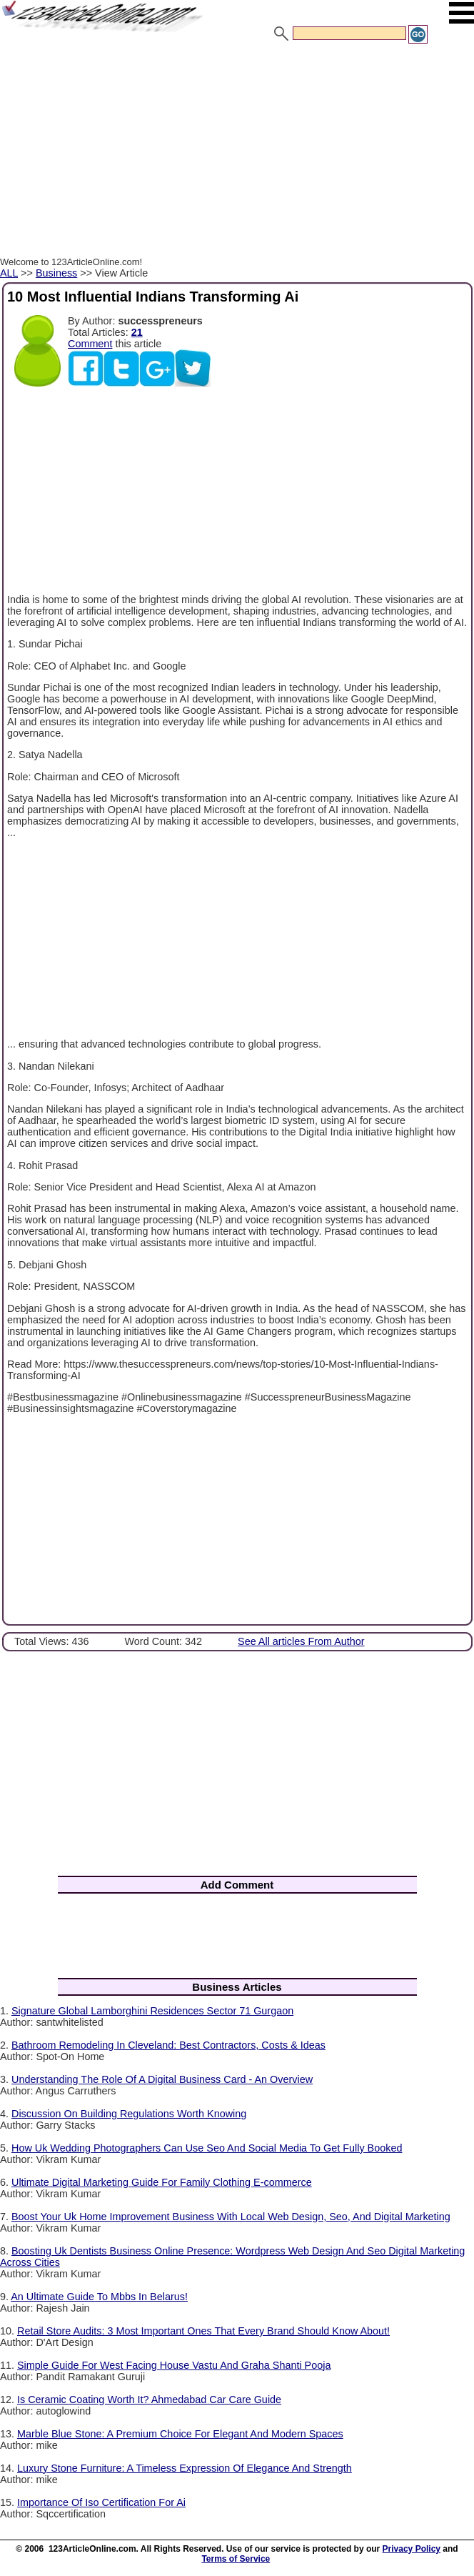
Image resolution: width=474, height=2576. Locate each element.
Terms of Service (235, 2559)
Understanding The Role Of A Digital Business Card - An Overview (162, 2079)
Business (56, 273)
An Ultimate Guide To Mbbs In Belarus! (99, 2296)
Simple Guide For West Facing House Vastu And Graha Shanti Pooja (174, 2365)
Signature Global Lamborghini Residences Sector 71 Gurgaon (152, 2010)
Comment (90, 343)
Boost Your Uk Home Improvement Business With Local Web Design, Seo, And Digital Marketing (230, 2216)
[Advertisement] (237, 152)
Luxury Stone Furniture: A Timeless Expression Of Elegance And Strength (184, 2468)
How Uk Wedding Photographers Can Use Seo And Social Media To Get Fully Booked (206, 2148)
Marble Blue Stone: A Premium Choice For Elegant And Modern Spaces (180, 2434)
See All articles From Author (301, 1641)
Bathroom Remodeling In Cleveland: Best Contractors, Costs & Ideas (168, 2045)
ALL (9, 273)
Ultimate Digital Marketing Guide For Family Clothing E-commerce (161, 2182)
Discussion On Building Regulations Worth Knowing (128, 2113)
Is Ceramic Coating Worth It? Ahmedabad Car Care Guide (149, 2399)
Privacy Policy (411, 2549)
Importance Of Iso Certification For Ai (101, 2502)
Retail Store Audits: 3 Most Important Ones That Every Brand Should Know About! (203, 2331)
